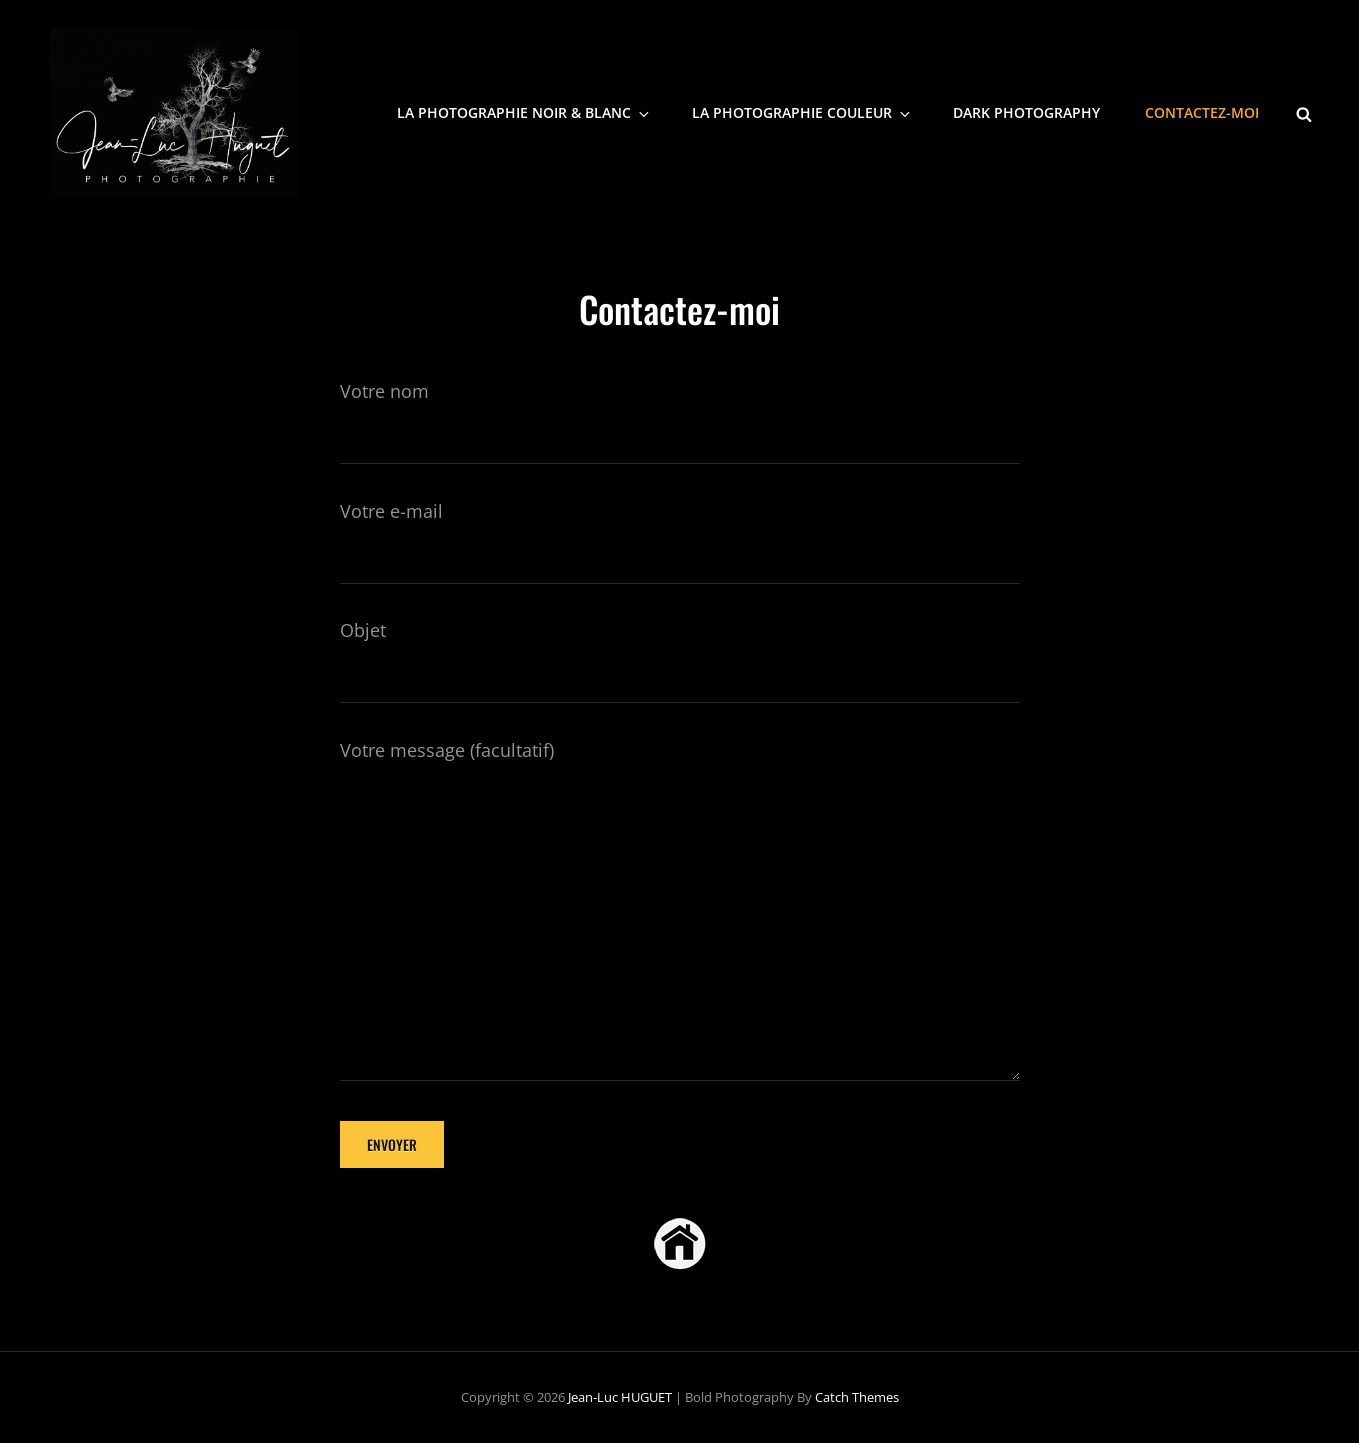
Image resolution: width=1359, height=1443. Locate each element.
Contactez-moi (1202, 112)
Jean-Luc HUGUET (620, 1397)
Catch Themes (857, 1397)
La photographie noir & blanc (524, 112)
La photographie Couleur (802, 112)
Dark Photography (1026, 112)
